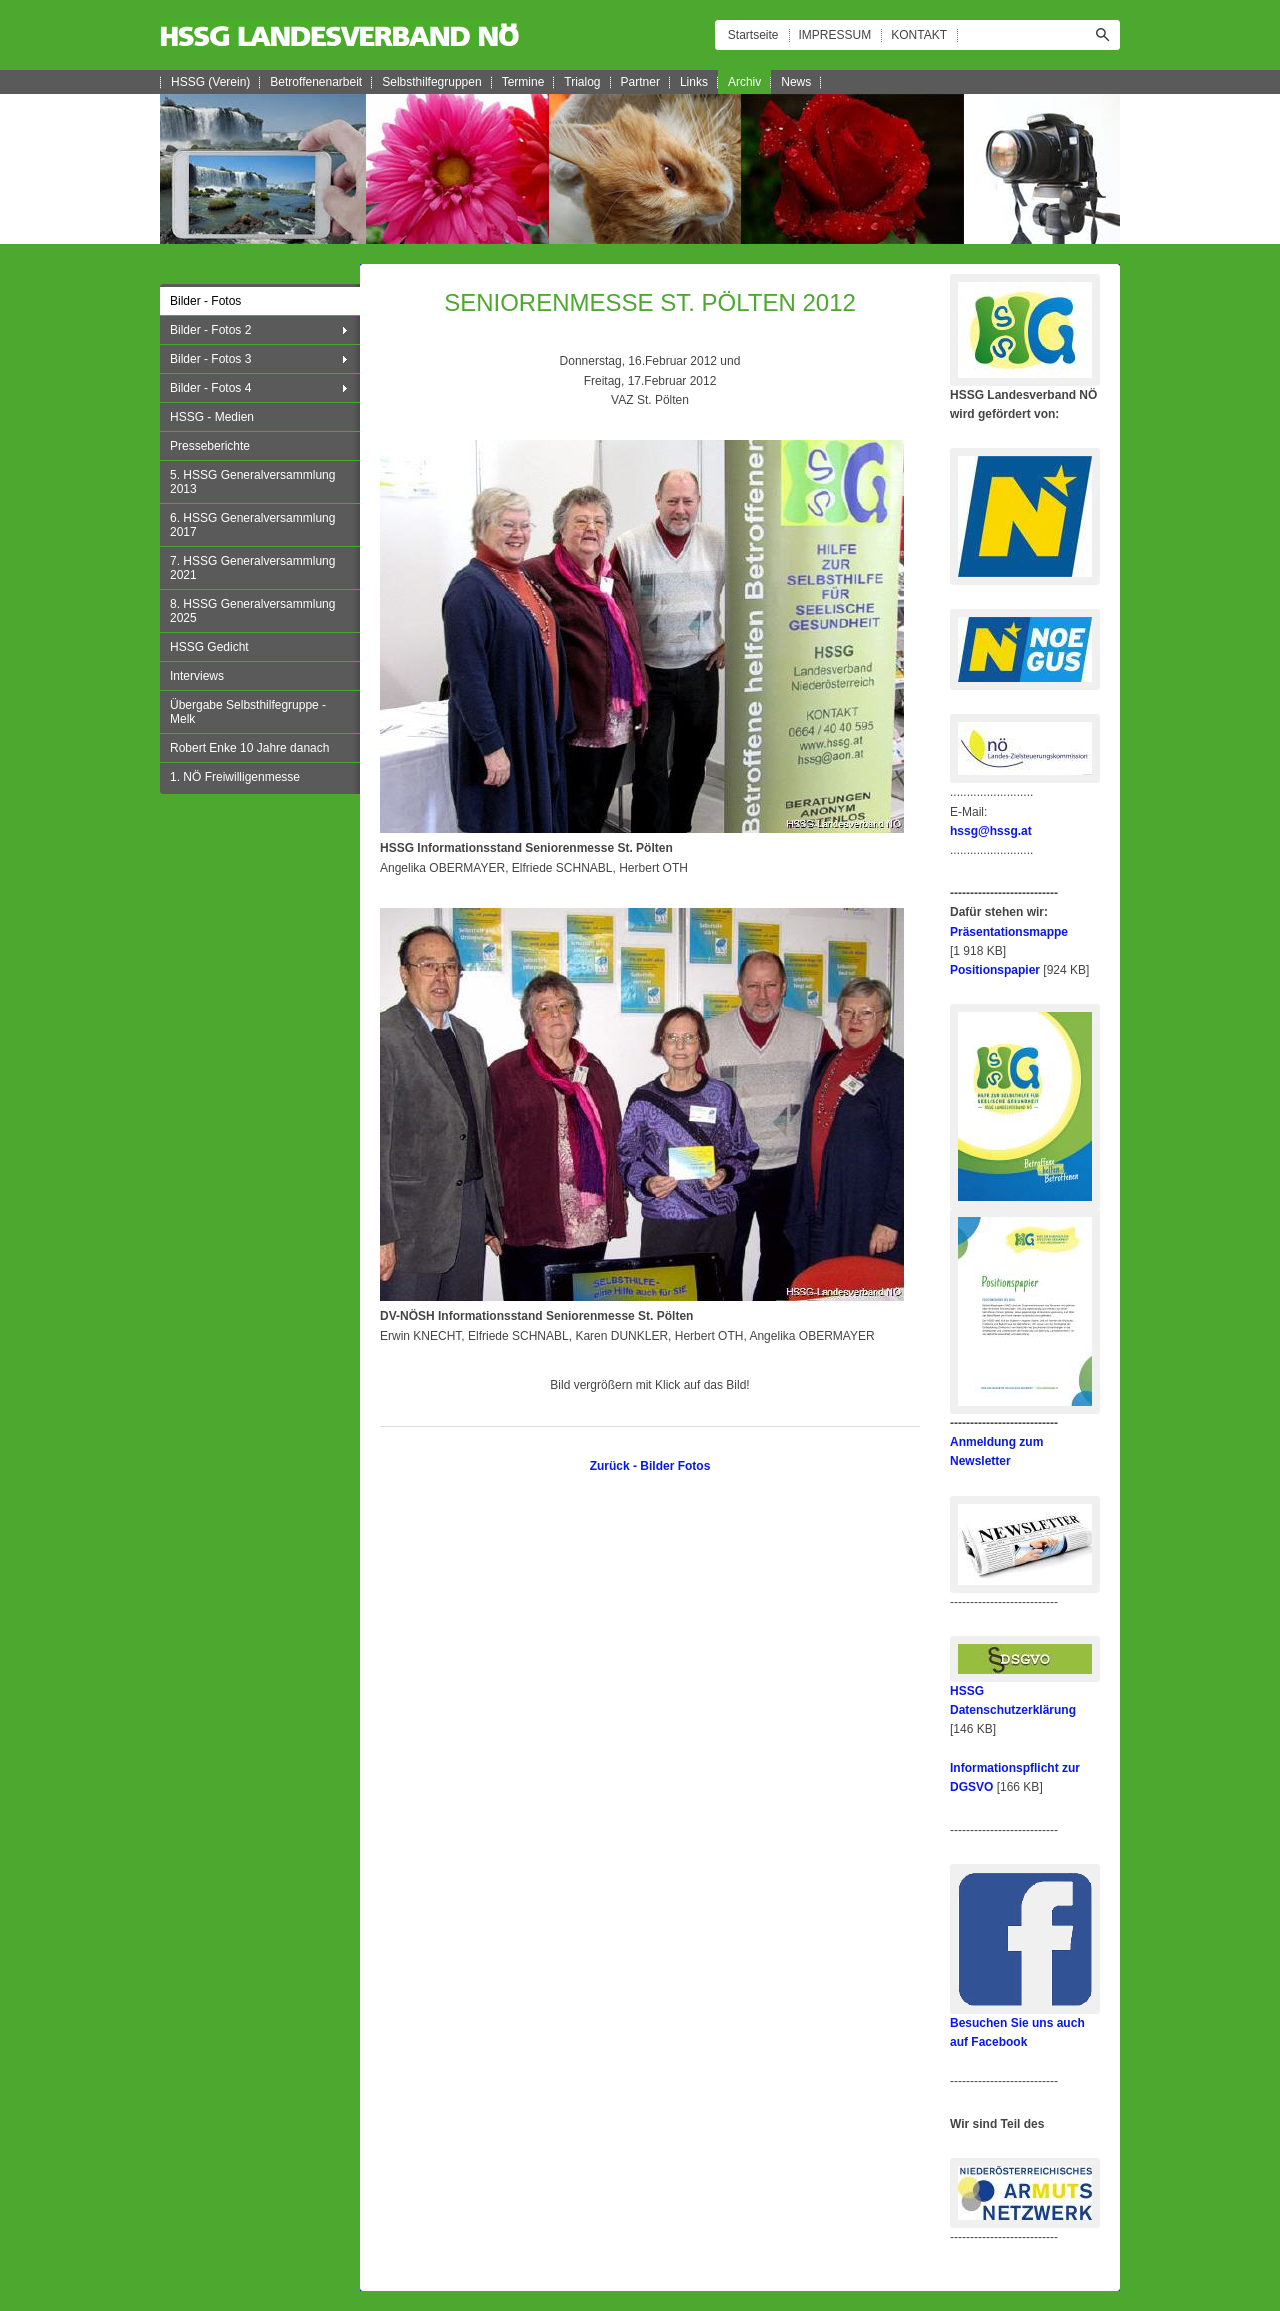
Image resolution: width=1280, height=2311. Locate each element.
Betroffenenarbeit (316, 82)
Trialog (582, 82)
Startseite (753, 35)
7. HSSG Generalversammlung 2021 (252, 568)
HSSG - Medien (212, 417)
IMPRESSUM (835, 35)
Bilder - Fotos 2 (210, 330)
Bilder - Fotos (205, 301)
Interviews (197, 676)
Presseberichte (210, 446)
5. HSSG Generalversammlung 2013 (252, 482)
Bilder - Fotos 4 (210, 388)
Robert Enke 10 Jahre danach (249, 748)
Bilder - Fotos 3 (210, 359)
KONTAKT (919, 35)
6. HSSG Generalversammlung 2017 (252, 525)
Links (694, 82)
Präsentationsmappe (1009, 932)
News (796, 82)
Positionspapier (995, 970)
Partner (640, 82)
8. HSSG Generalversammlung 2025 (252, 611)
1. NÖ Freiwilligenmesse (235, 777)
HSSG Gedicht (209, 647)
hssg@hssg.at (991, 831)
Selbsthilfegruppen (431, 82)
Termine (523, 82)
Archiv (744, 82)
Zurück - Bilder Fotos (650, 1466)
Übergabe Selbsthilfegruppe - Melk (248, 712)
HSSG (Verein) (210, 82)
